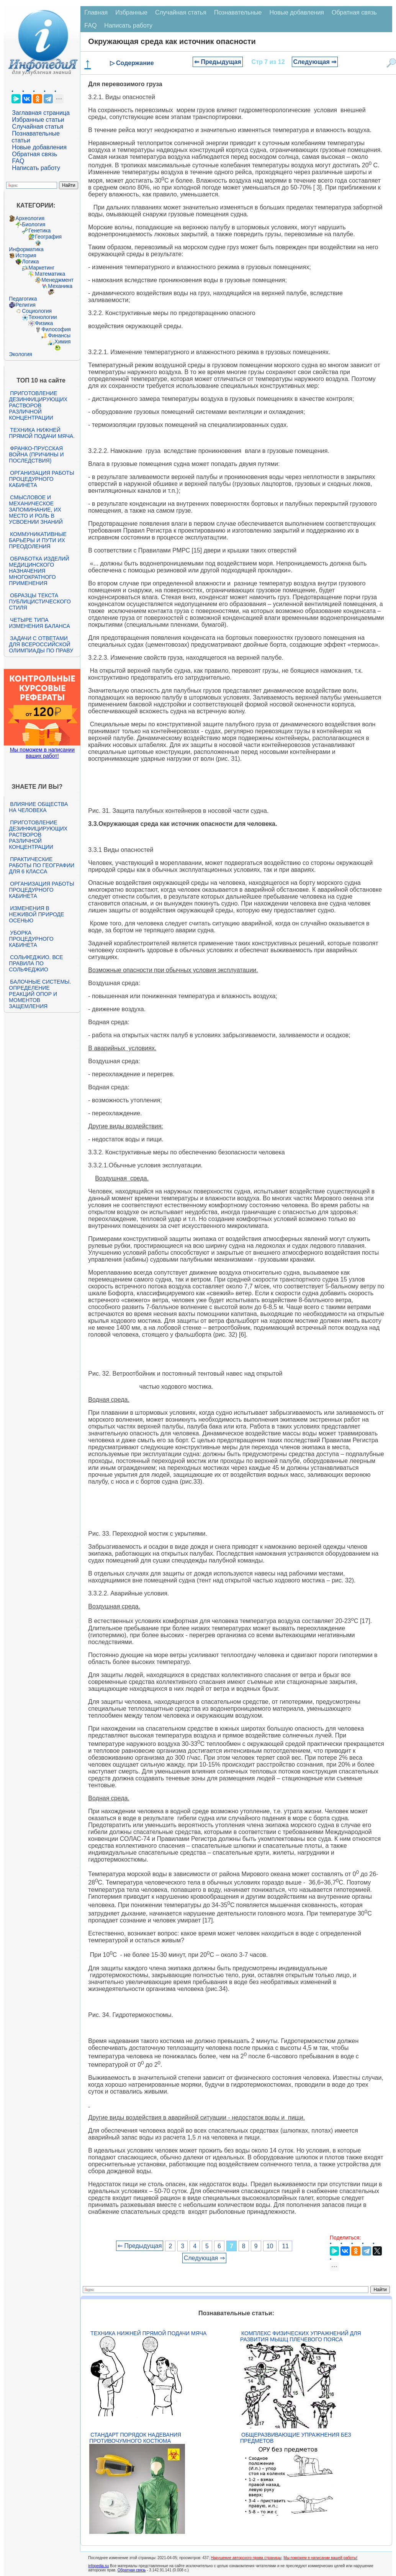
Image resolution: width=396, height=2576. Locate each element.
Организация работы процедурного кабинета (41, 479)
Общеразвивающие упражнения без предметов (295, 2438)
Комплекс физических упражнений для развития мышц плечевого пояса (300, 2336)
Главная (96, 12)
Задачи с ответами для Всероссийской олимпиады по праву (41, 644)
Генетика (39, 230)
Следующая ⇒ (315, 62)
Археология (29, 218)
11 (285, 2246)
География (48, 237)
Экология (20, 354)
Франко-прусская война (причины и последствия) (36, 454)
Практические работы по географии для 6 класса (41, 865)
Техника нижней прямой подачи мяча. (42, 433)
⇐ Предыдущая (217, 62)
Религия (25, 305)
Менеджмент (57, 280)
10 (270, 2246)
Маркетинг (41, 268)
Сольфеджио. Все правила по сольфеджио (36, 963)
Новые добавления (39, 147)
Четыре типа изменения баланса (39, 623)
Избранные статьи (38, 119)
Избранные (131, 12)
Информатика (26, 249)
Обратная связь (34, 154)
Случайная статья (37, 126)
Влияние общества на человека (38, 807)
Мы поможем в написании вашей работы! (320, 2558)
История (25, 255)
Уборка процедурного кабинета (31, 939)
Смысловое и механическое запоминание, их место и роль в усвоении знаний (35, 509)
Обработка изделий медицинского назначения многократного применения (39, 571)
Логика (30, 261)
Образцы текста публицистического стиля (39, 601)
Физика (44, 323)
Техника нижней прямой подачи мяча (148, 2333)
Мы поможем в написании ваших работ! (42, 753)
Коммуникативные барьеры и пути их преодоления (37, 540)
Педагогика (23, 299)
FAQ (18, 161)
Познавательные (238, 12)
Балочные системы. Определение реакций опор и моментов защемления (40, 994)
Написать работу (36, 168)
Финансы (59, 335)
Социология (37, 311)
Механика (60, 286)
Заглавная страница (41, 113)
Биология (33, 224)
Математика (50, 274)
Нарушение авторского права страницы (246, 2558)
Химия (62, 341)
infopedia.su (98, 2566)
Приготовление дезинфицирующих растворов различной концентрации (38, 405)
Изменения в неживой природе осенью (36, 914)
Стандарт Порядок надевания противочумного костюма (135, 2438)
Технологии (42, 317)
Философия (55, 329)
